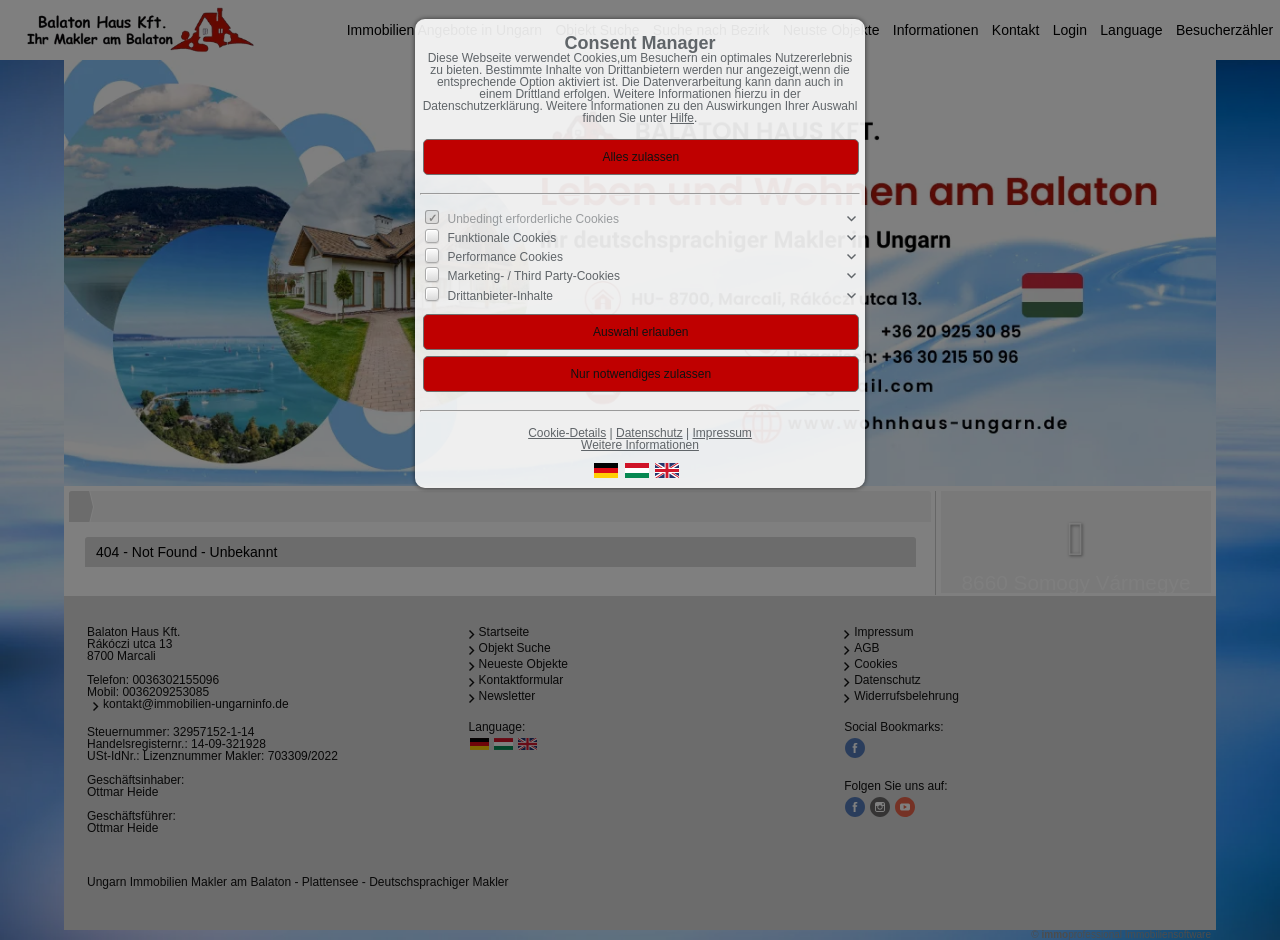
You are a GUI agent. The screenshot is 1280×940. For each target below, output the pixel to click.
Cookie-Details (567, 433)
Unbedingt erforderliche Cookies (533, 219)
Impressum (721, 433)
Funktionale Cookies (502, 238)
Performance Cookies (505, 257)
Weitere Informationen (640, 445)
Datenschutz (649, 433)
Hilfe (682, 118)
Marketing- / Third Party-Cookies (534, 276)
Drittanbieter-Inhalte (500, 295)
